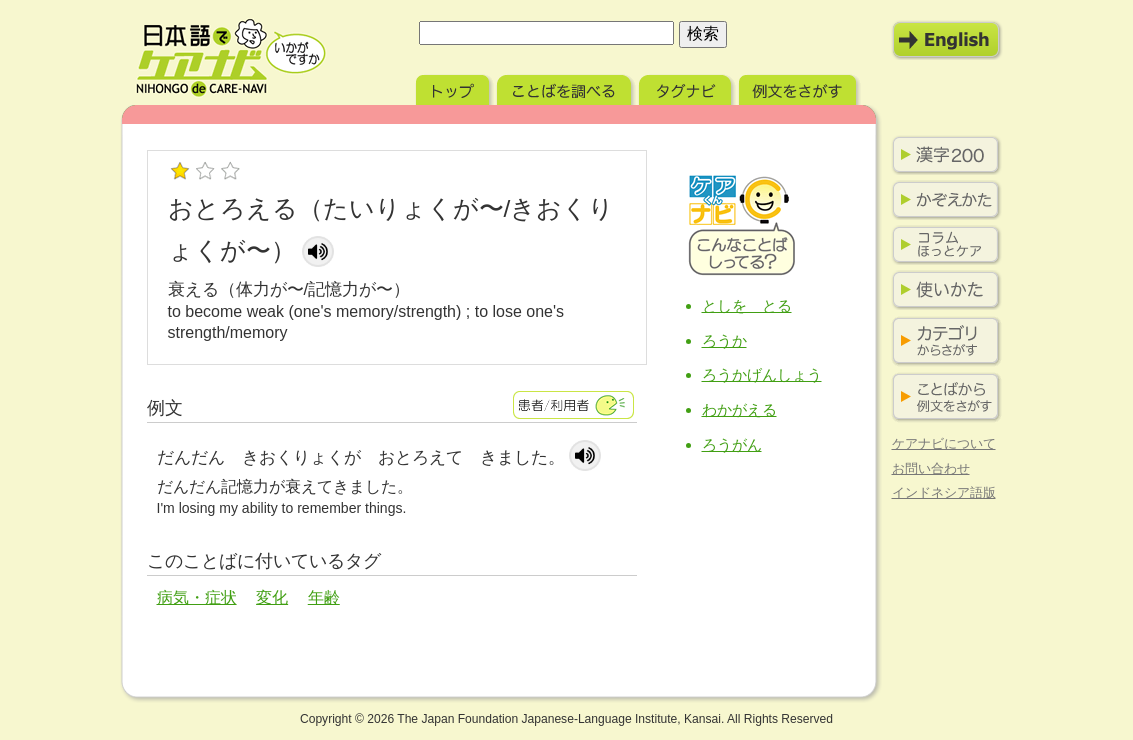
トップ (454, 87)
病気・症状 (197, 597)
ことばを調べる (566, 87)
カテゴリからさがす (942, 341)
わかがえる (739, 409)
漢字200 (942, 155)
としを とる (747, 305)
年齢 (324, 597)
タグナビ (687, 87)
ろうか (724, 340)
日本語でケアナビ (231, 58)
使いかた (942, 290)
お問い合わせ (931, 468)
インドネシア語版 (944, 492)
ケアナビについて (944, 443)
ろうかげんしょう (762, 374)
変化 (272, 597)
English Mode (947, 40)
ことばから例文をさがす (942, 397)
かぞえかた (942, 200)
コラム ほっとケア (942, 245)
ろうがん (732, 444)
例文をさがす (799, 87)
